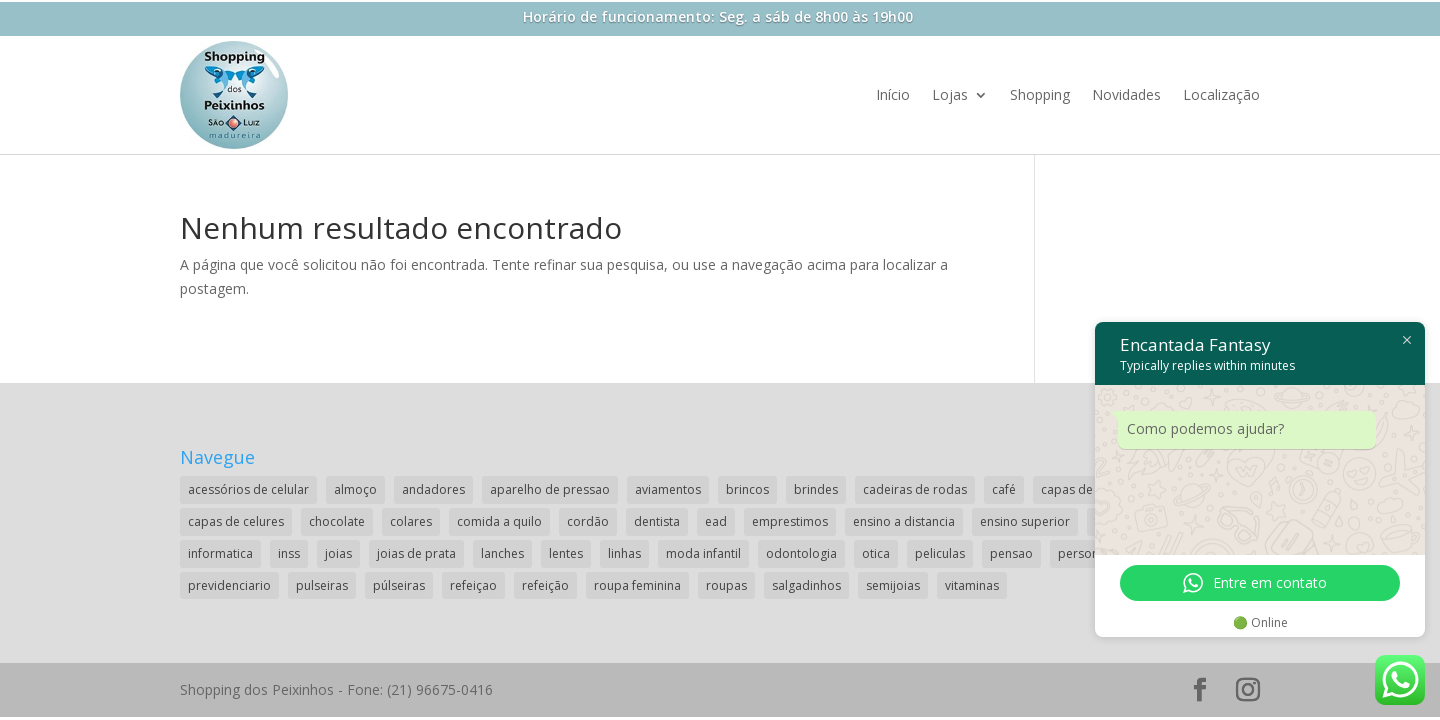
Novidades (1126, 94)
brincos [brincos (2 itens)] (747, 489)
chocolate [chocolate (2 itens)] (337, 521)
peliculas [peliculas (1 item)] (940, 553)
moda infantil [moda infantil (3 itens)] (703, 553)
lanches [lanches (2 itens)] (502, 553)
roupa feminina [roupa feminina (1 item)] (637, 585)
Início (893, 94)
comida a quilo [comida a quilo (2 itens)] (499, 521)
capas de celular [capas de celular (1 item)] (1087, 489)
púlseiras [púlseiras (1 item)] (399, 585)
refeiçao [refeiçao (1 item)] (473, 585)
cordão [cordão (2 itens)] (588, 521)
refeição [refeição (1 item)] (545, 585)
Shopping (1040, 94)
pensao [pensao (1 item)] (1011, 553)
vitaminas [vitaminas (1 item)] (972, 585)
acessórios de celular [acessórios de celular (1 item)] (248, 489)
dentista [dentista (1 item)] (657, 521)
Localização (1221, 94)
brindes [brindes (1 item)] (816, 489)
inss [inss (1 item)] (289, 553)
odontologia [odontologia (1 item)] (801, 553)
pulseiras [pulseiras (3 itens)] (322, 585)
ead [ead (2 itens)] (716, 521)
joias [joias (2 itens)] (338, 553)
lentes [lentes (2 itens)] (566, 553)
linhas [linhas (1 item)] (624, 553)
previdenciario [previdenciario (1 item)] (229, 585)
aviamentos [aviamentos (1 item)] (668, 489)
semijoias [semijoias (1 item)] (893, 585)
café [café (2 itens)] (1004, 489)
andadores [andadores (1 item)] (433, 489)
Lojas (950, 94)
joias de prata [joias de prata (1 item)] (416, 553)
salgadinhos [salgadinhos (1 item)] (806, 585)
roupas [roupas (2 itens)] (726, 585)
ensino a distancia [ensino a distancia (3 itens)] (904, 521)
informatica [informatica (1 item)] (220, 553)
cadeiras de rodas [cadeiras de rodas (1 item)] (915, 489)
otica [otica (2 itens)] (876, 553)
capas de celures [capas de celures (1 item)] (236, 521)
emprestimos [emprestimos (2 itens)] (790, 521)
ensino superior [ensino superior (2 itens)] (1025, 521)
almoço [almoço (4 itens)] (355, 489)
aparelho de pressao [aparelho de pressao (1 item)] (550, 489)
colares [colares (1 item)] (411, 521)
